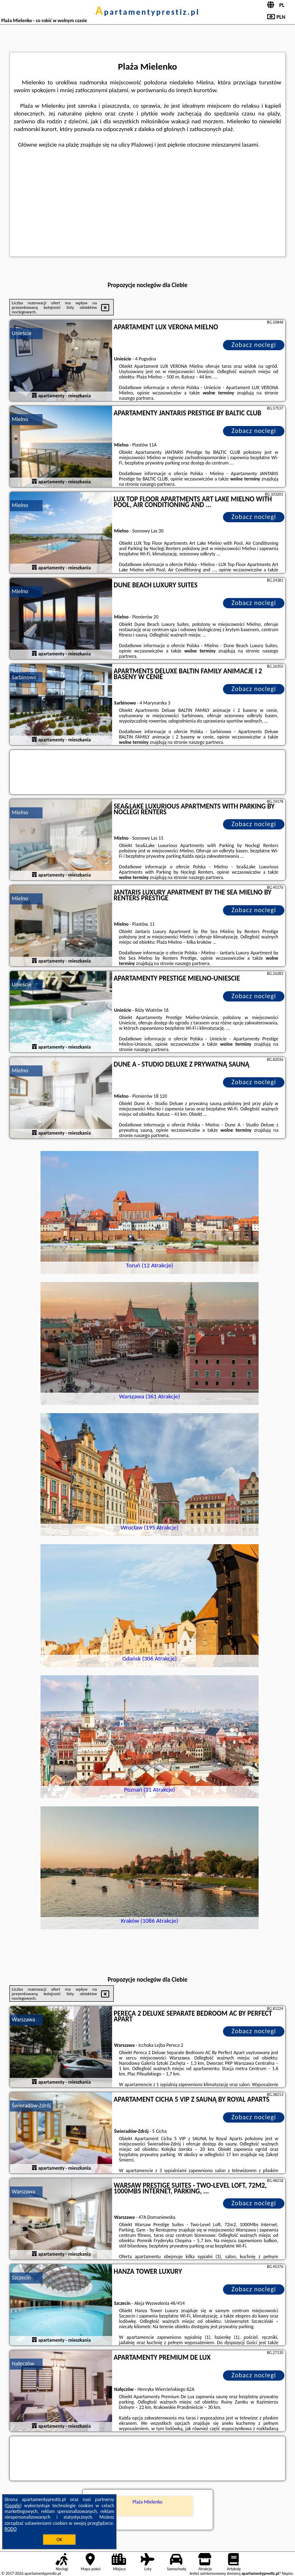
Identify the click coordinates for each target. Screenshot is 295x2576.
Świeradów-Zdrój (31, 2105)
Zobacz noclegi (254, 345)
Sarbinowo (24, 677)
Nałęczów (23, 2363)
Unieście (22, 333)
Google (13, 2505)
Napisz (287, 2573)
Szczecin (21, 2277)
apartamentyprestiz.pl (147, 12)
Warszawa (23, 2019)
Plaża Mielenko (147, 2502)
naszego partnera (136, 398)
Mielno (20, 419)
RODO (11, 2529)
